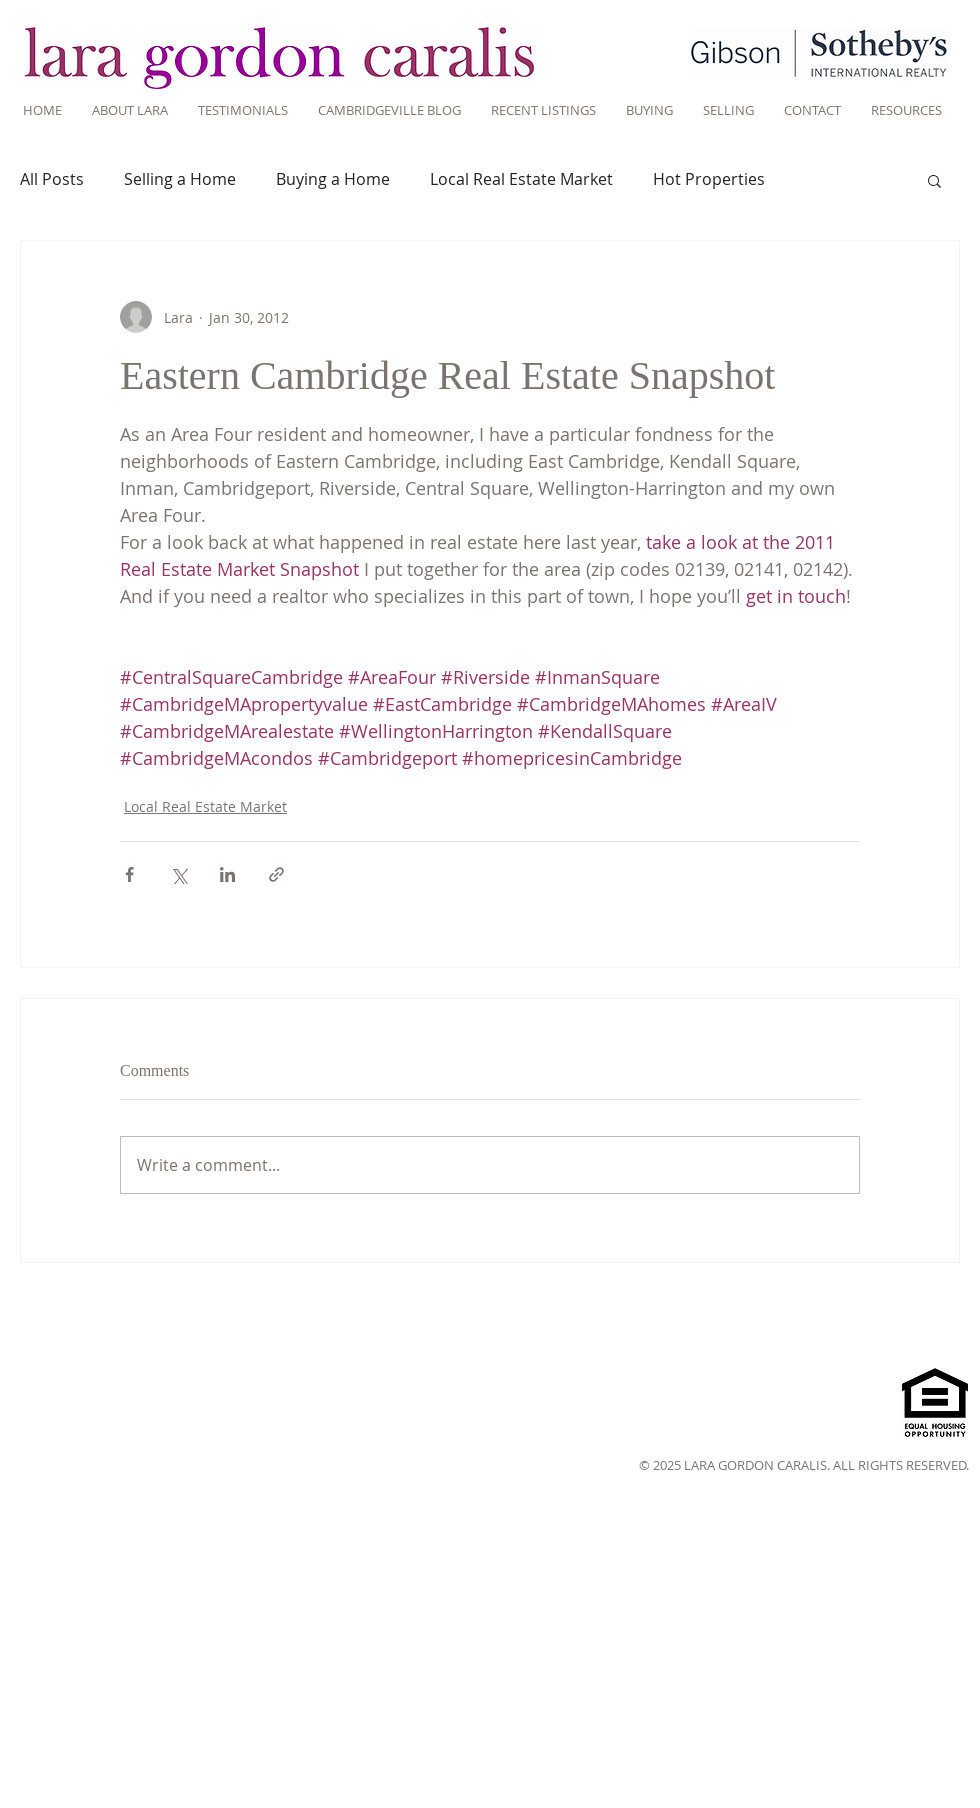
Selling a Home (180, 179)
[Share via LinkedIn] (227, 874)
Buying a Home (333, 179)
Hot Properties (709, 179)
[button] (934, 180)
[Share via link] (276, 874)
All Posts (52, 179)
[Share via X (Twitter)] (178, 874)
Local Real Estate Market (521, 179)
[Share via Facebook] (129, 874)
